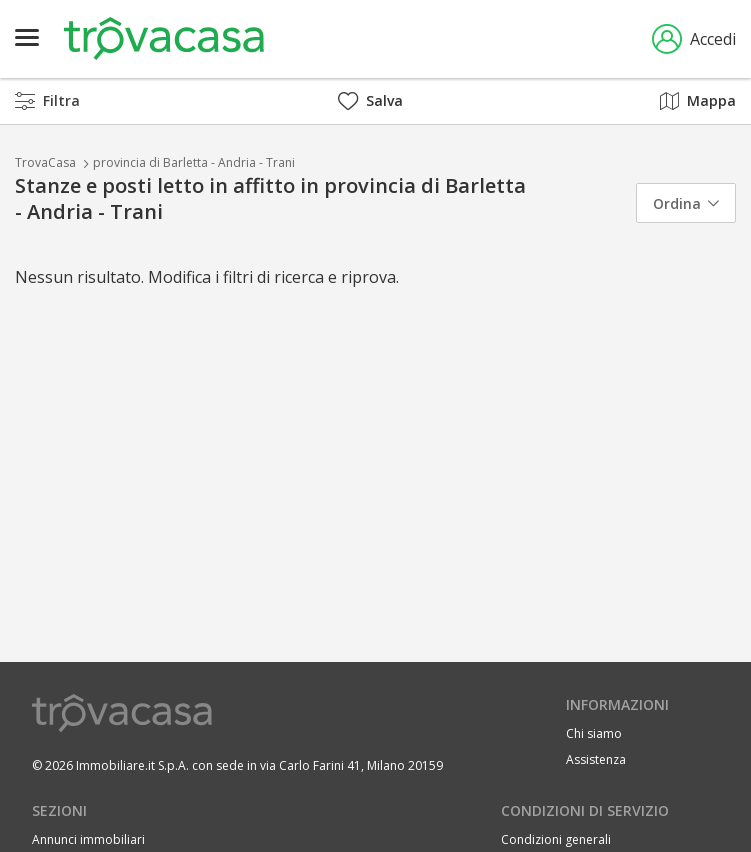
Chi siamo (594, 733)
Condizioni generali (556, 839)
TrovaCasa (45, 162)
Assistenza (596, 759)
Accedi (694, 39)
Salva (370, 100)
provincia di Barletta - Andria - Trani (194, 162)
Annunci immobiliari (88, 839)
